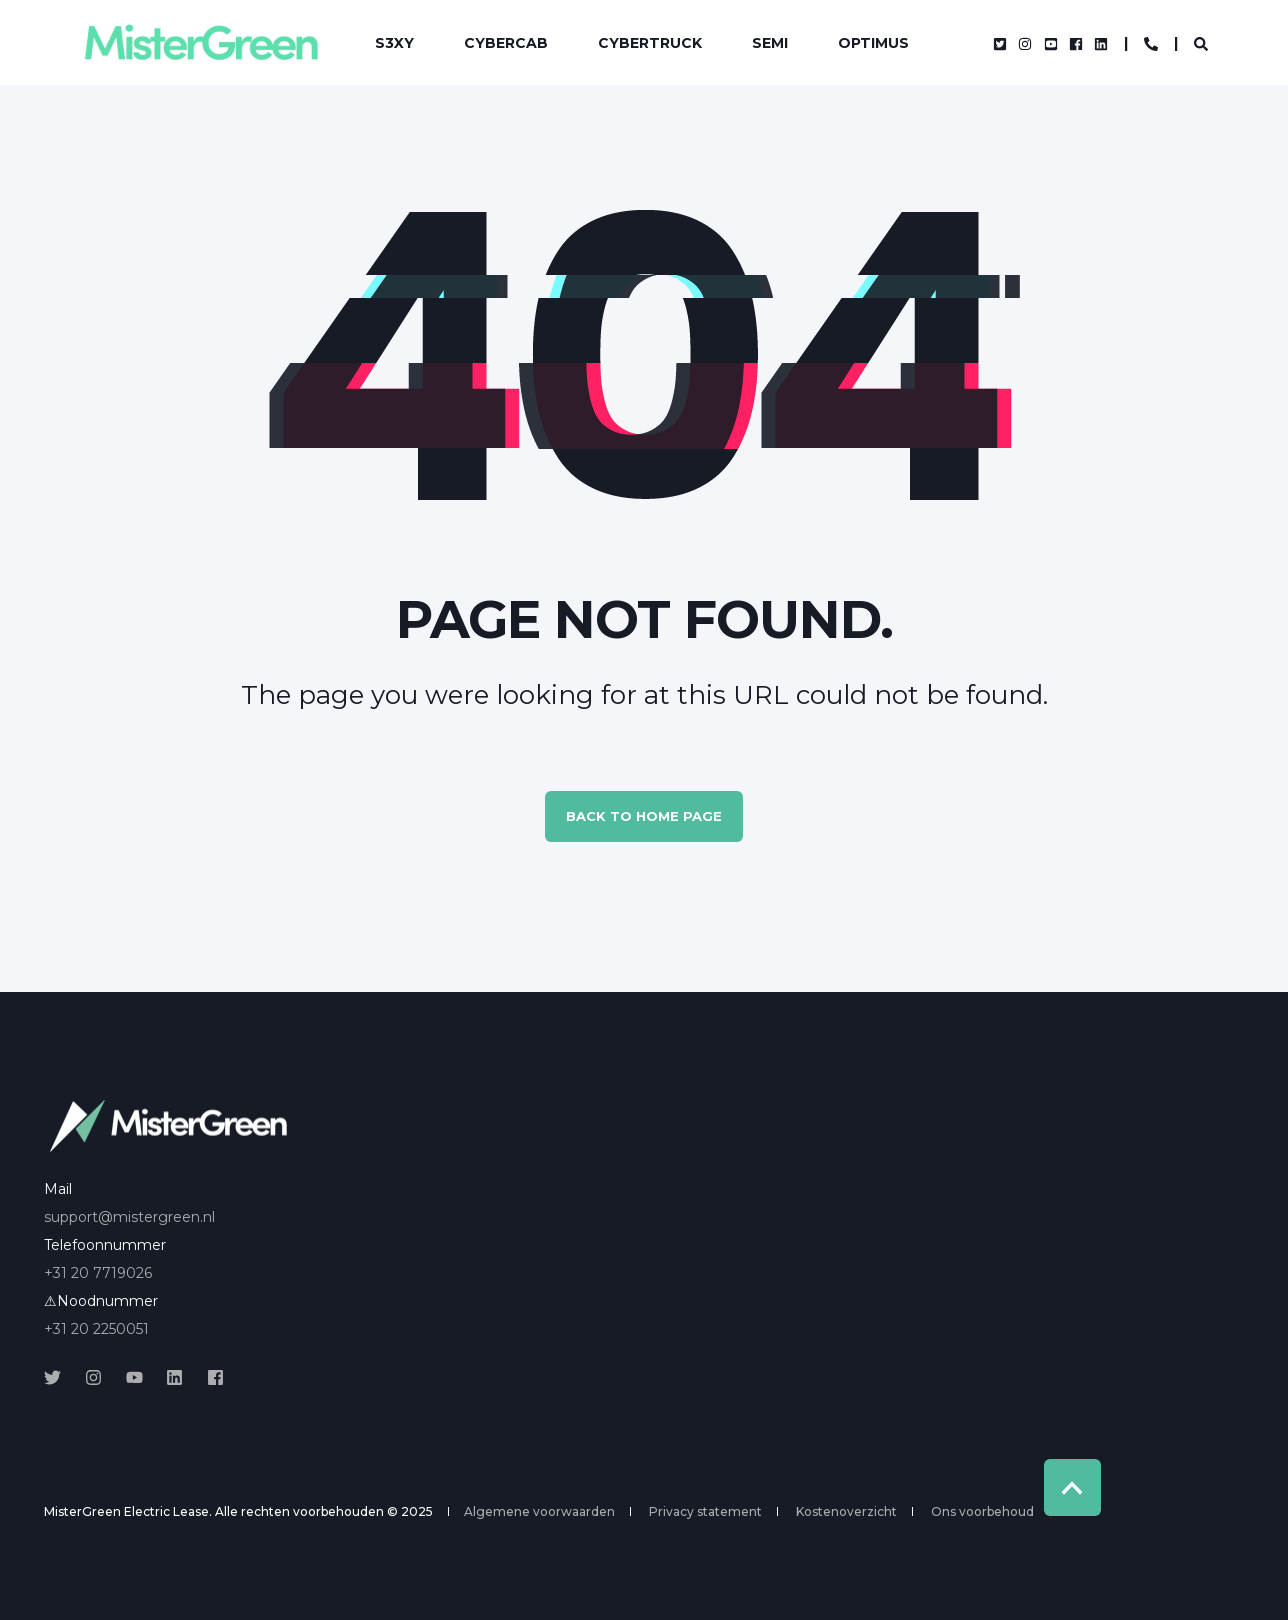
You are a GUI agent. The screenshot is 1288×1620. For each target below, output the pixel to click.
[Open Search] (1201, 43)
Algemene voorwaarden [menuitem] (539, 1512)
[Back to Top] (1072, 1487)
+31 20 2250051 (96, 1329)
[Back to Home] (200, 43)
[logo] (169, 1126)
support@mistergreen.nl (129, 1217)
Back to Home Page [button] (644, 816)
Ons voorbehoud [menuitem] (982, 1512)
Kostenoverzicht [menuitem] (846, 1512)
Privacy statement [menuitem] (705, 1512)
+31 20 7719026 (98, 1273)
